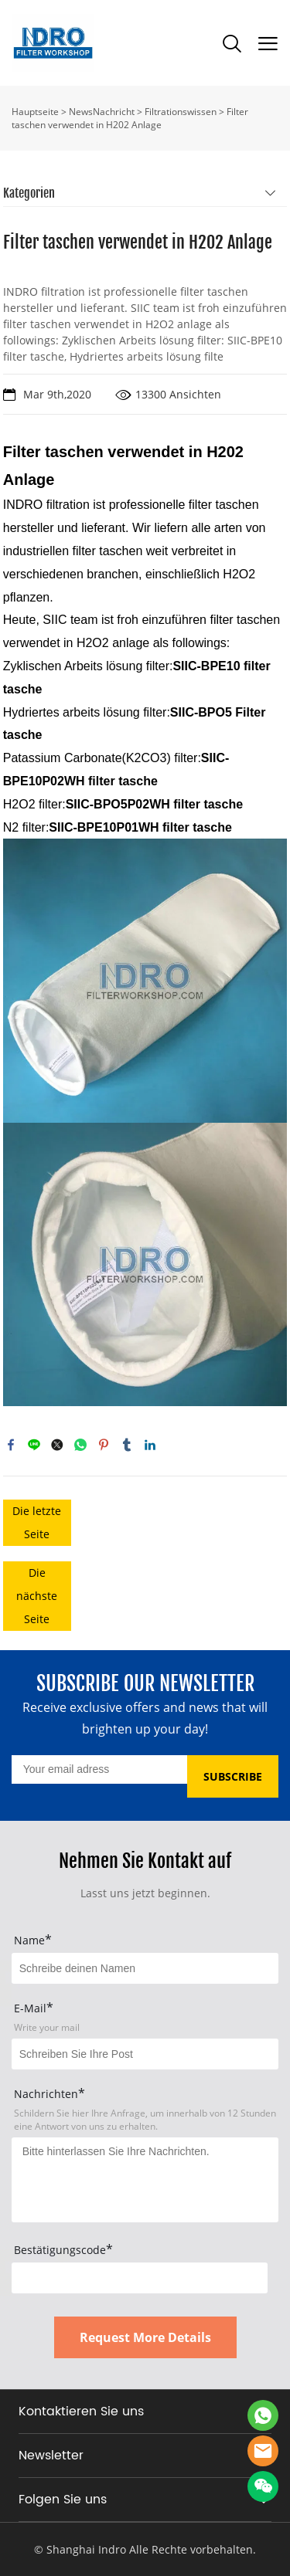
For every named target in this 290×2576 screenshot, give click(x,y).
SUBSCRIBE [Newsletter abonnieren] (232, 1776)
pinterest (103, 1444)
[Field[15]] (145, 1968)
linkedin (150, 1444)
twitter (57, 1444)
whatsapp (80, 1444)
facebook (11, 1444)
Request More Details (145, 2337)
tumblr (127, 1444)
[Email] (99, 1769)
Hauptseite (35, 111)
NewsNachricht (102, 111)
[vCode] (140, 2277)
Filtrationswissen (181, 111)
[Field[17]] (145, 2054)
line (34, 1444)
